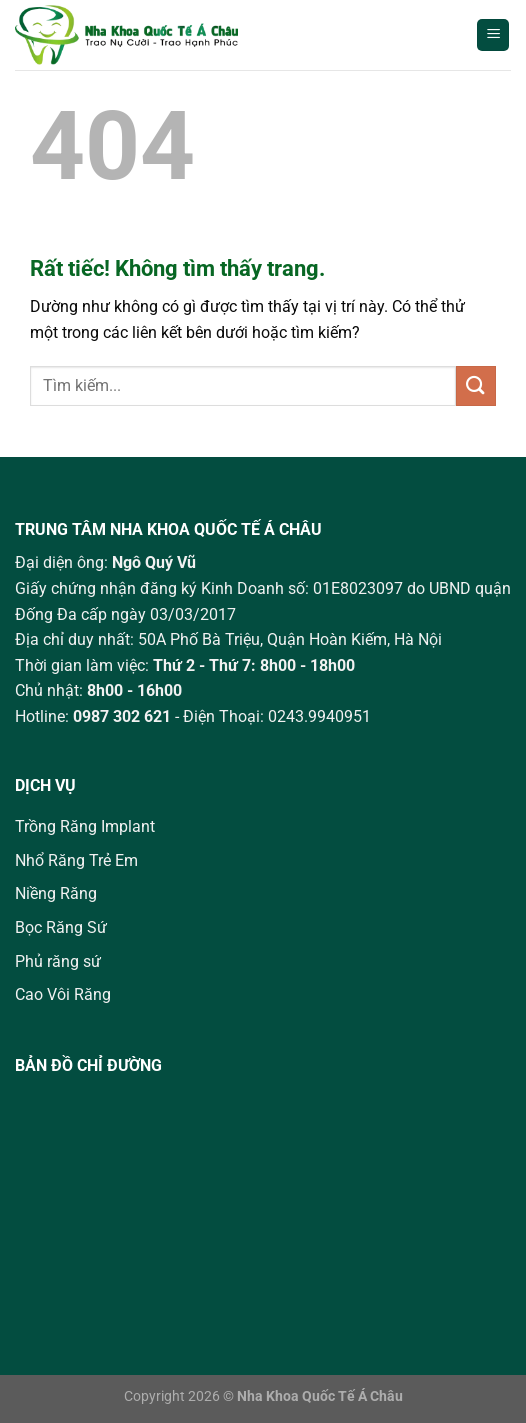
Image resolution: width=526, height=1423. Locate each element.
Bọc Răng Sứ (61, 927)
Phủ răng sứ (58, 961)
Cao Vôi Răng (63, 994)
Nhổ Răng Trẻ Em (76, 860)
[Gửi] (476, 385)
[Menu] (493, 35)
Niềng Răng (56, 893)
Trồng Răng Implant (85, 826)
